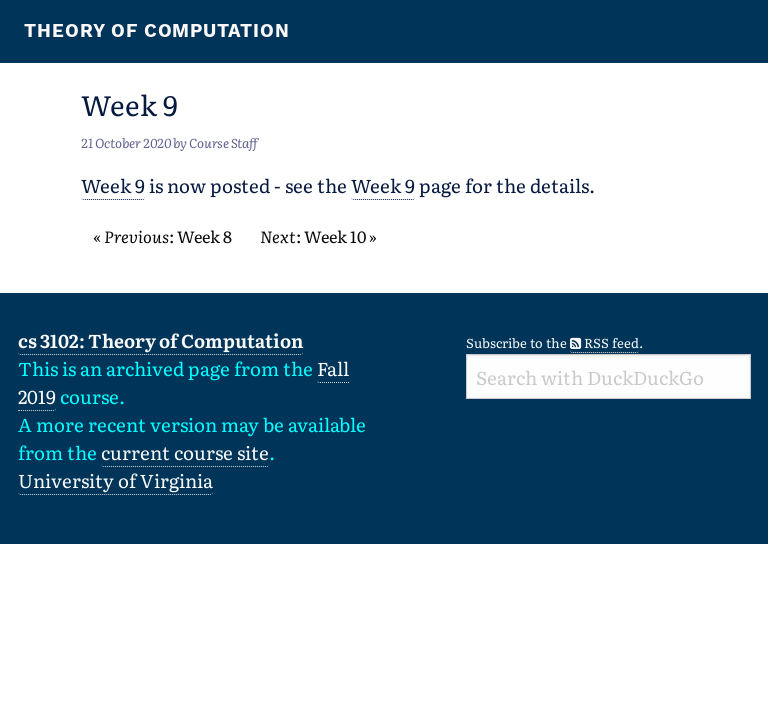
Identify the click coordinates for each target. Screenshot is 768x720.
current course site (185, 452)
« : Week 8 (162, 236)
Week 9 (113, 185)
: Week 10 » (318, 236)
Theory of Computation (157, 31)
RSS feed (604, 342)
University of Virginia (115, 480)
